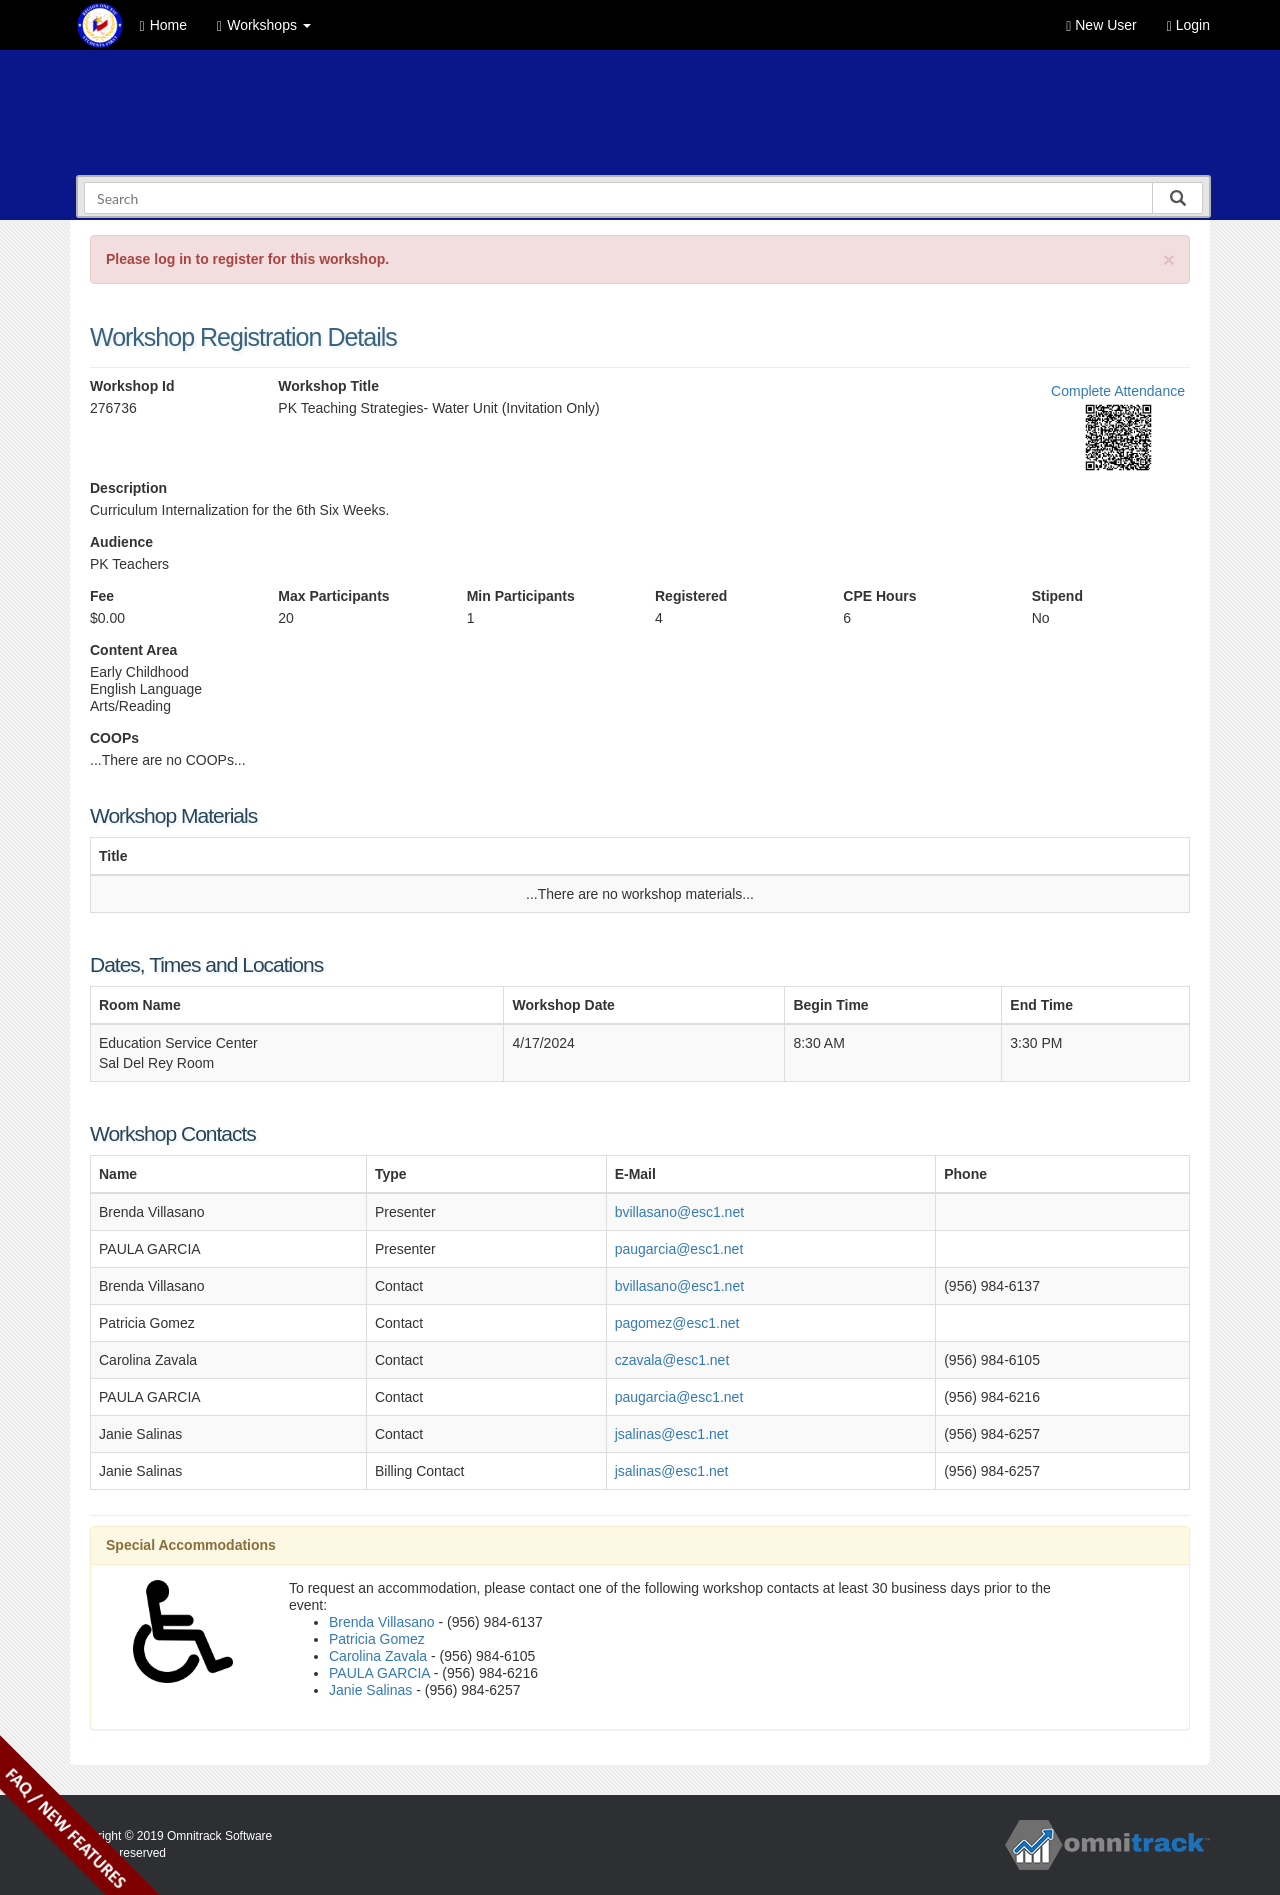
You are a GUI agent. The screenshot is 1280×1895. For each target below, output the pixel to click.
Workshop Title (328, 386)
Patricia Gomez (377, 1639)
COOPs (114, 738)
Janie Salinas (370, 1690)
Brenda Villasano (382, 1622)
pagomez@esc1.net (677, 1323)
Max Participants (333, 596)
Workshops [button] (264, 25)
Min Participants (521, 596)
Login (1188, 25)
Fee (102, 596)
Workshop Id (132, 386)
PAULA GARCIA (379, 1673)
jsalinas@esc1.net (672, 1434)
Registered (691, 596)
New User (1101, 25)
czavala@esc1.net (672, 1360)
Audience (121, 542)
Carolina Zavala (378, 1656)
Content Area (133, 650)
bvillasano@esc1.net (679, 1212)
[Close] (1169, 259)
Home (163, 25)
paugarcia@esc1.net (679, 1249)
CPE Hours (879, 596)
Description (128, 488)
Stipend (1057, 596)
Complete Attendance (1118, 391)
